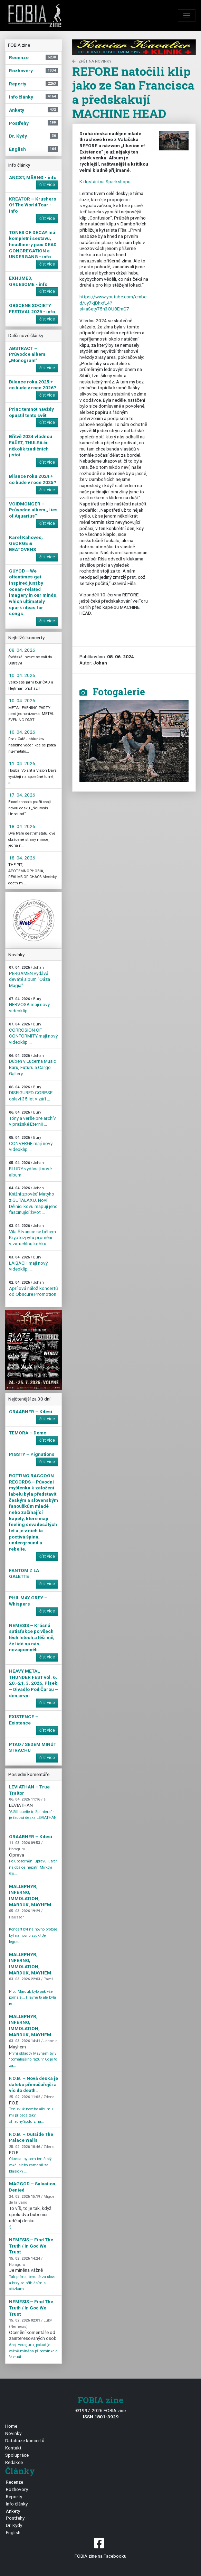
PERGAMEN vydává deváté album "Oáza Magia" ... (29, 976)
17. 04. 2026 (22, 795)
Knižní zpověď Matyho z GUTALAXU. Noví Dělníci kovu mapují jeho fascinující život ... (33, 1200)
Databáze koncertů (25, 2440)
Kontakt (13, 2448)
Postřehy (15, 2518)
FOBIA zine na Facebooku (100, 2547)
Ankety (13, 2511)
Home (11, 2426)
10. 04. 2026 (22, 675)
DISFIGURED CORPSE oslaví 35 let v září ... (30, 1093)
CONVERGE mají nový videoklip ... (30, 1143)
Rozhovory (17, 2489)
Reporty (14, 2496)
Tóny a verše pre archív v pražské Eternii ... (32, 1118)
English (13, 2532)
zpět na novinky (92, 61)
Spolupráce (17, 2455)
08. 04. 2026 (22, 650)
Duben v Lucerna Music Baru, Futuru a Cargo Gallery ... (32, 1064)
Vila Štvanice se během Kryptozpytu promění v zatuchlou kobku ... (32, 1235)
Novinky (13, 2433)
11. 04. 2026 (22, 763)
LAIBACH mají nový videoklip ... (28, 1263)
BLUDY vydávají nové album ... (30, 1169)
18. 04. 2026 (22, 826)
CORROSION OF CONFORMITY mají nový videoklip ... (33, 1033)
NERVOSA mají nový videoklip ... (29, 1005)
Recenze (14, 2482)
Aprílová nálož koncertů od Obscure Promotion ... (33, 1291)
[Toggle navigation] (187, 15)
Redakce (14, 2462)
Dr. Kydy (14, 2525)
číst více (47, 184)
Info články (17, 2504)
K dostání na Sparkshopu (105, 181)
